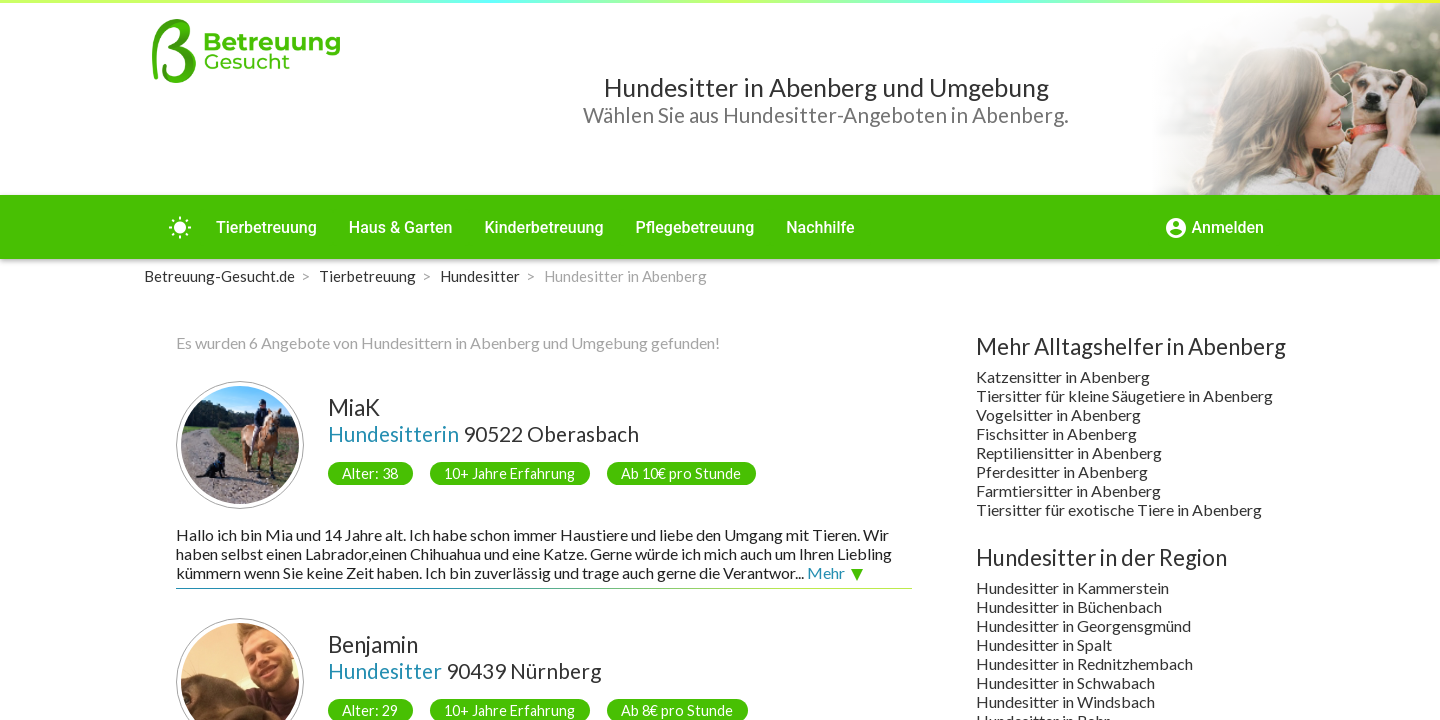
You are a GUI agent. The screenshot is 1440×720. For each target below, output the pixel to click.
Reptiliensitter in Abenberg (1069, 452)
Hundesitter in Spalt (1044, 644)
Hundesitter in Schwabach (1065, 682)
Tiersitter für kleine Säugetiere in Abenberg (1124, 395)
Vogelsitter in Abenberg (1058, 414)
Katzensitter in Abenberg (1063, 376)
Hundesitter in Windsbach (1065, 701)
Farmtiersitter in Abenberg (1068, 490)
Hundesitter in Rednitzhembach (1084, 663)
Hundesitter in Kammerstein (1072, 587)
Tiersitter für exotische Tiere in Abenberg (1119, 509)
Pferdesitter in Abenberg (1062, 471)
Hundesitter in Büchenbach (1069, 606)
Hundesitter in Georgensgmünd (1083, 625)
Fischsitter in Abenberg (1056, 433)
